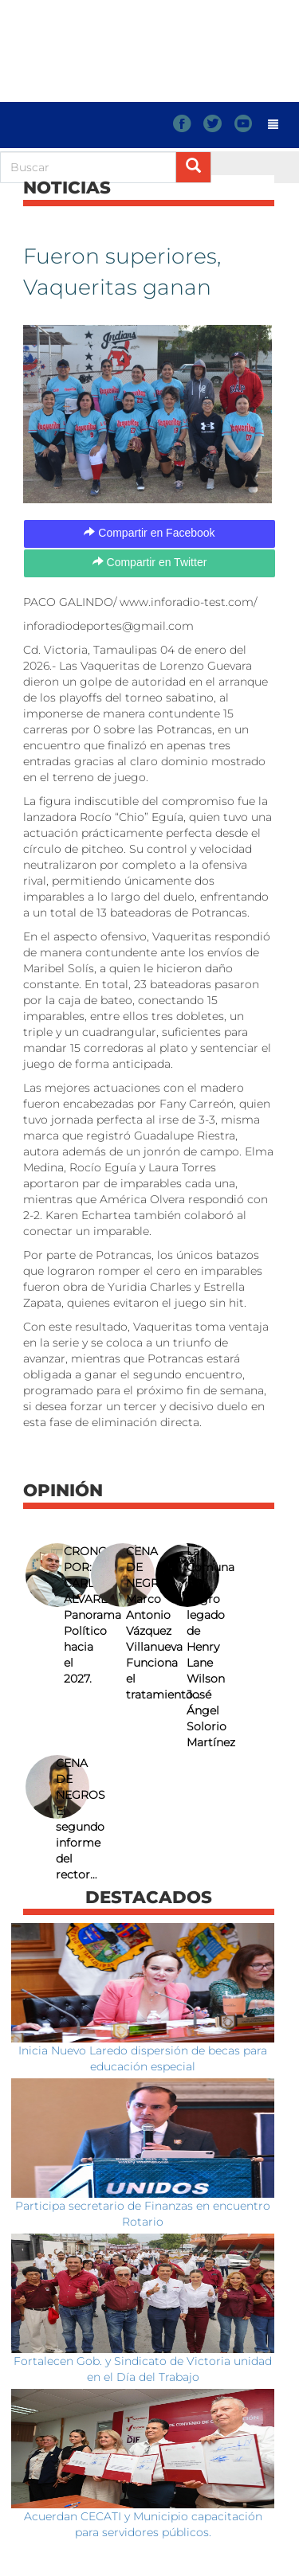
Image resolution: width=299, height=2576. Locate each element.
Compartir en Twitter (149, 562)
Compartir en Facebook (149, 532)
